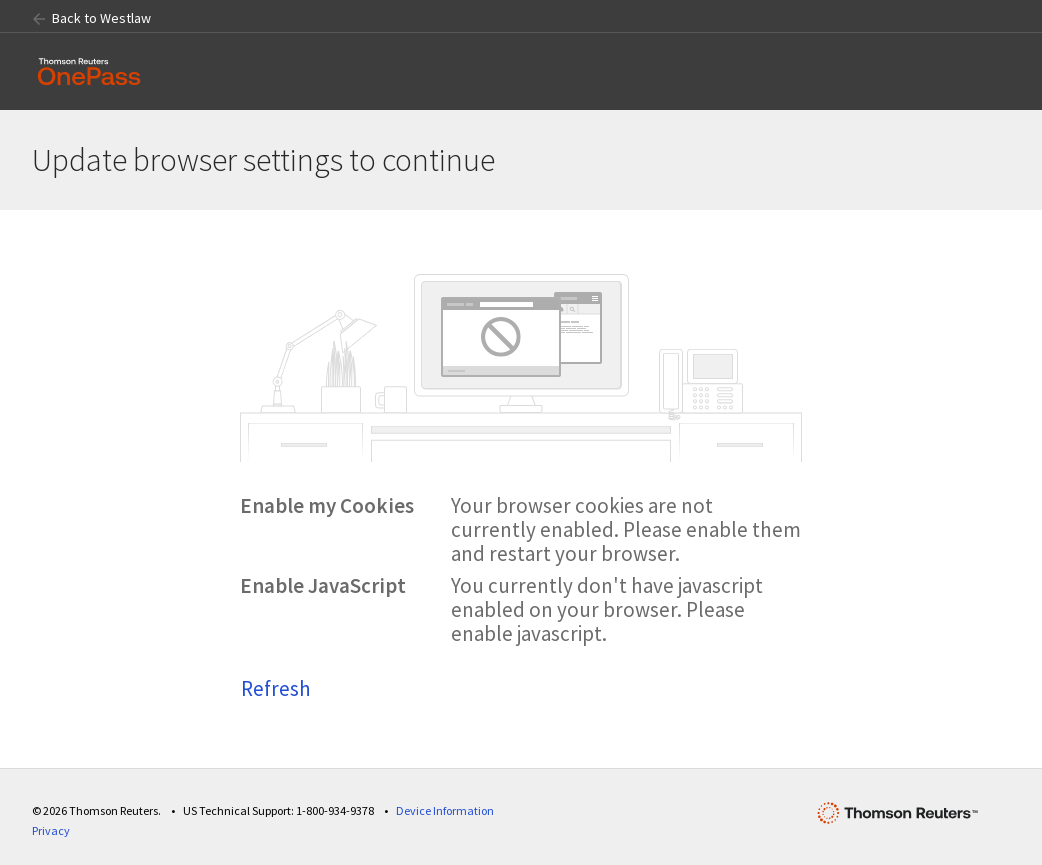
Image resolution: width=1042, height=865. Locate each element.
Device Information (445, 810)
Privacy (51, 830)
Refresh (276, 688)
